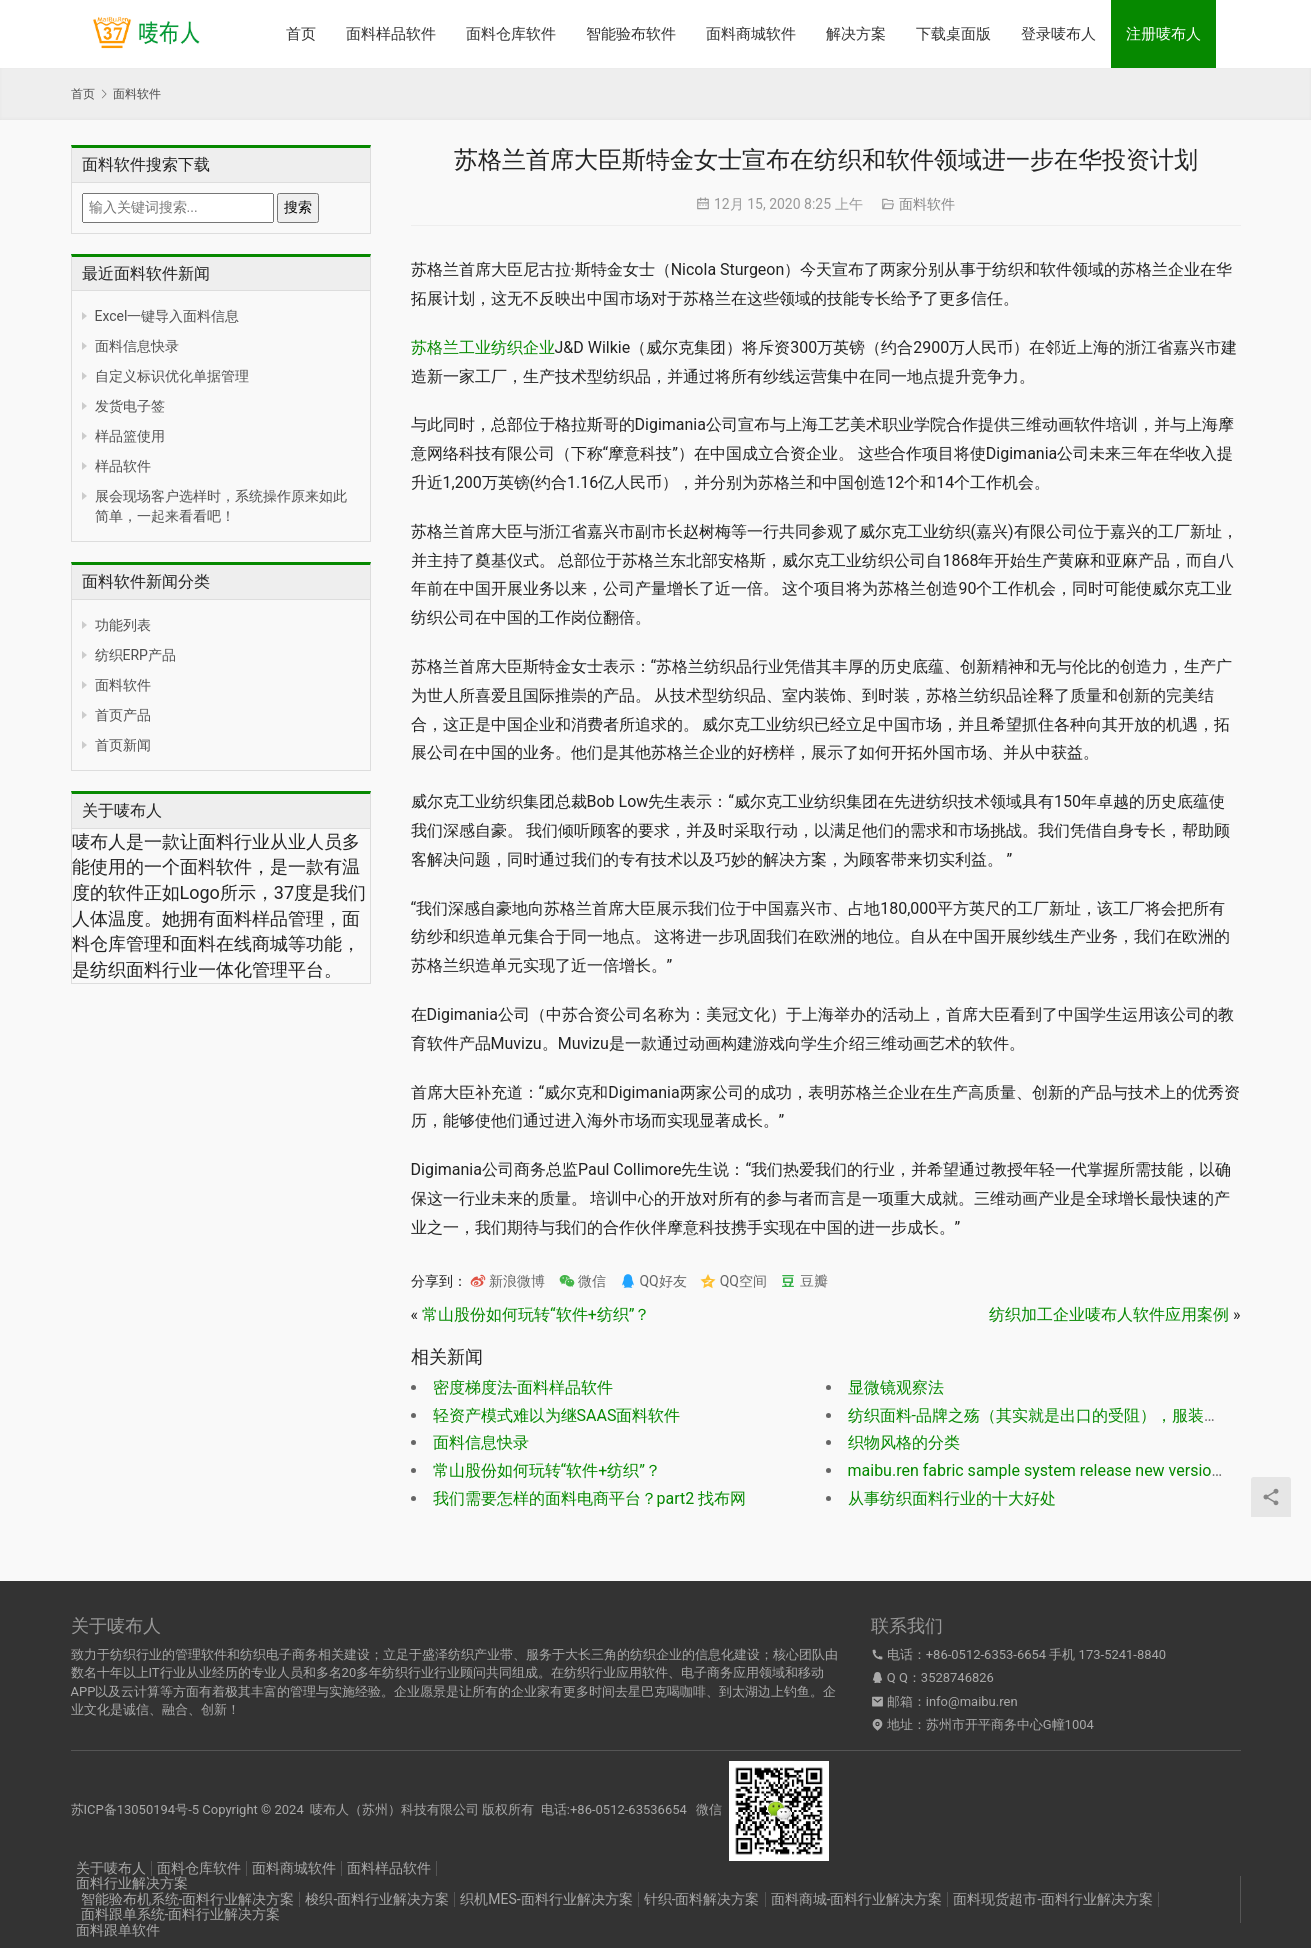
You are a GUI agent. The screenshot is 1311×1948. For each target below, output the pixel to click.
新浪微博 (507, 1281)
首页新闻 (123, 745)
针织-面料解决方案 (702, 1899)
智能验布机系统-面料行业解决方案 (188, 1899)
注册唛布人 (1163, 34)
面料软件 (123, 685)
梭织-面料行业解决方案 (377, 1899)
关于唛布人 (111, 1868)
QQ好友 (653, 1281)
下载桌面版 (953, 34)
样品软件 (123, 466)
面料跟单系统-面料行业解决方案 (181, 1914)
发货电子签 (130, 406)
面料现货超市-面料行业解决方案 (1053, 1899)
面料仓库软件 (511, 34)
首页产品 (123, 715)
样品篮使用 (130, 436)
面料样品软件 (391, 34)
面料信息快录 (137, 346)
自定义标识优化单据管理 (172, 376)
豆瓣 (803, 1281)
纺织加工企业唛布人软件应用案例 (1109, 1314)
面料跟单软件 (118, 1930)
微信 (582, 1281)
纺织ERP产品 (135, 655)
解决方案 (856, 34)
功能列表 (123, 625)
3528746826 (957, 1677)
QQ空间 (733, 1281)
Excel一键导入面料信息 (167, 316)
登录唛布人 (1058, 34)
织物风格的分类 (904, 1442)
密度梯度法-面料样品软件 (523, 1387)
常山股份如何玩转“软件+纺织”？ (536, 1314)
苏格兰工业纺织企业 (483, 347)
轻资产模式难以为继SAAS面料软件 (557, 1415)
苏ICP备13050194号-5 (135, 1809)
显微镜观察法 (896, 1387)
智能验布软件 (631, 34)
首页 (301, 34)
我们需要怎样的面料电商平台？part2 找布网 (590, 1498)
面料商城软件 (751, 34)
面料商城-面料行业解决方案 (857, 1899)
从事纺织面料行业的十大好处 (952, 1498)
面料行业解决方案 (132, 1883)
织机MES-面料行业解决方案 (546, 1899)
